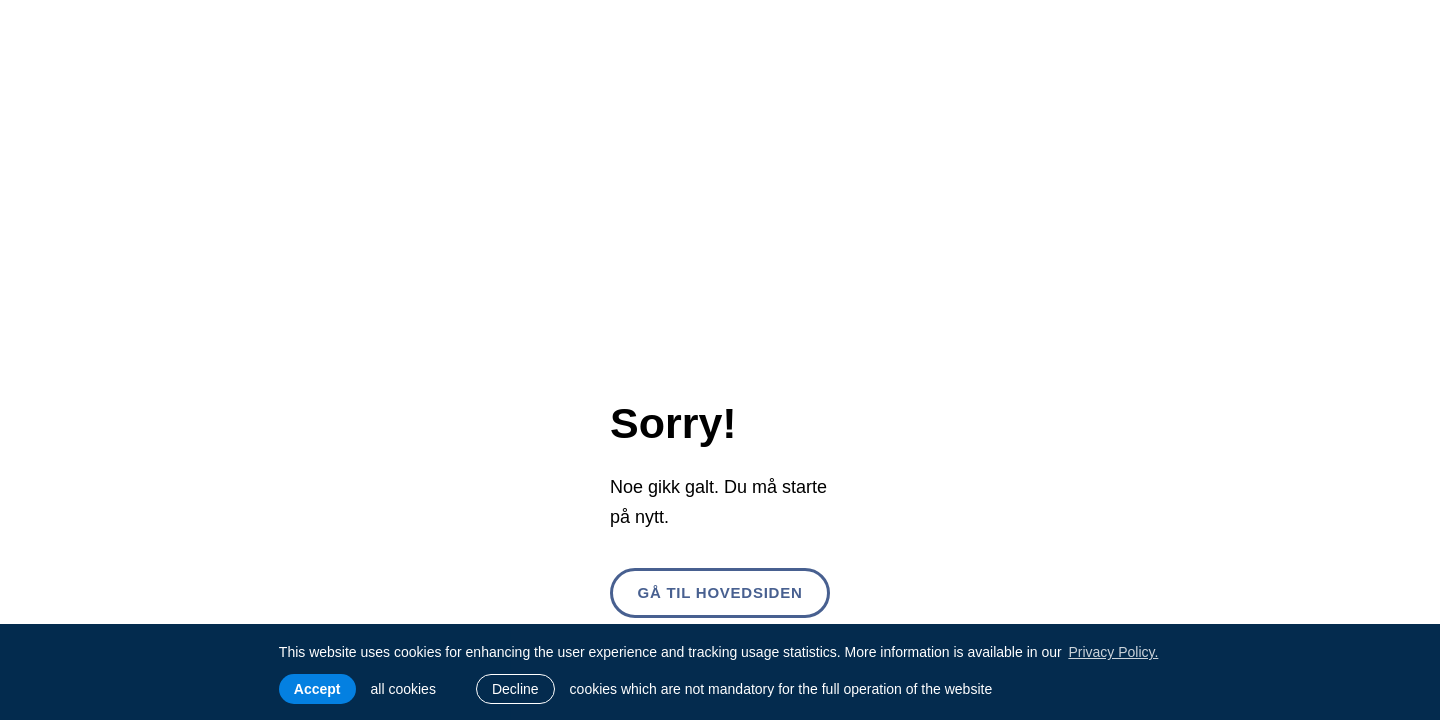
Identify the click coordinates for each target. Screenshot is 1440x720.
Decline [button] (515, 689)
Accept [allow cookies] (317, 689)
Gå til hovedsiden (720, 592)
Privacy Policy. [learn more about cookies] (1113, 652)
